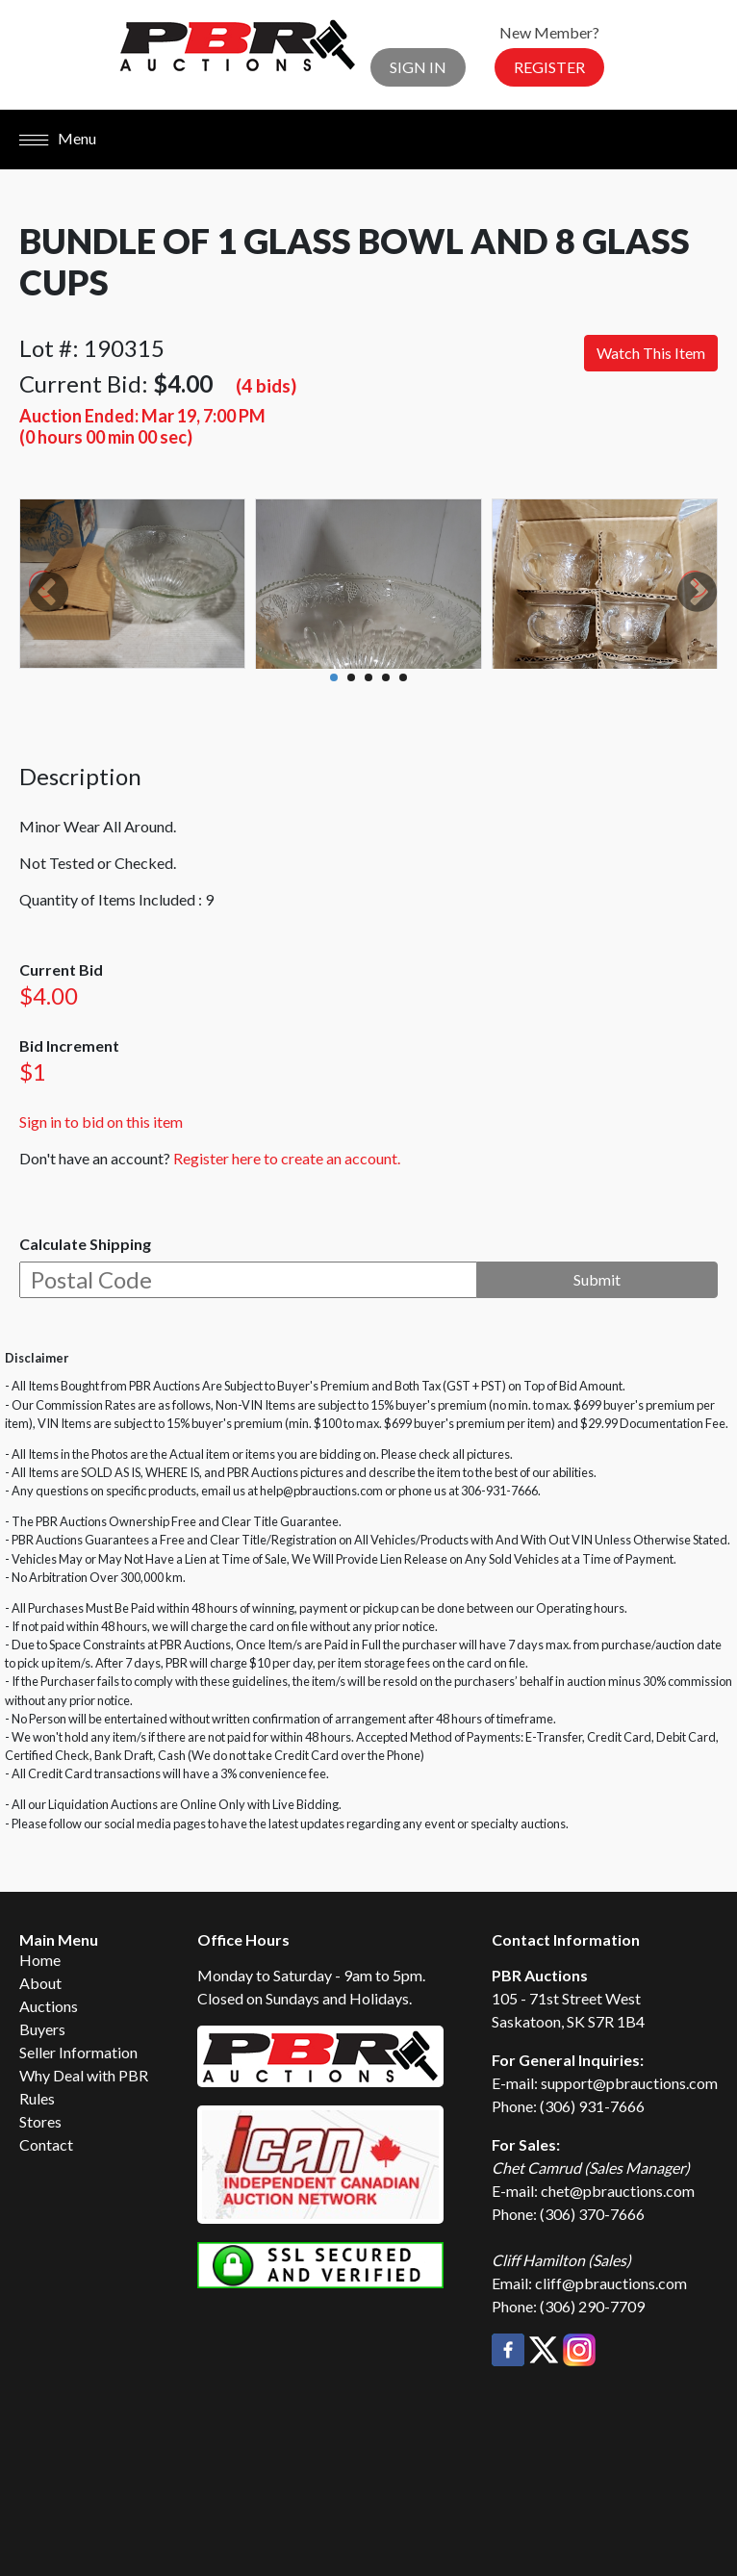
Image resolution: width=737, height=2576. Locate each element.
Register (549, 67)
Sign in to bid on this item (101, 1121)
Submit (597, 1279)
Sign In (418, 67)
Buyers (42, 2029)
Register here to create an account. (286, 1158)
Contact (46, 2144)
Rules (37, 2098)
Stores (40, 2121)
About (40, 1983)
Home (40, 1960)
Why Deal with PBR (83, 2075)
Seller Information (78, 2052)
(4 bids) (266, 385)
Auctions (48, 2006)
